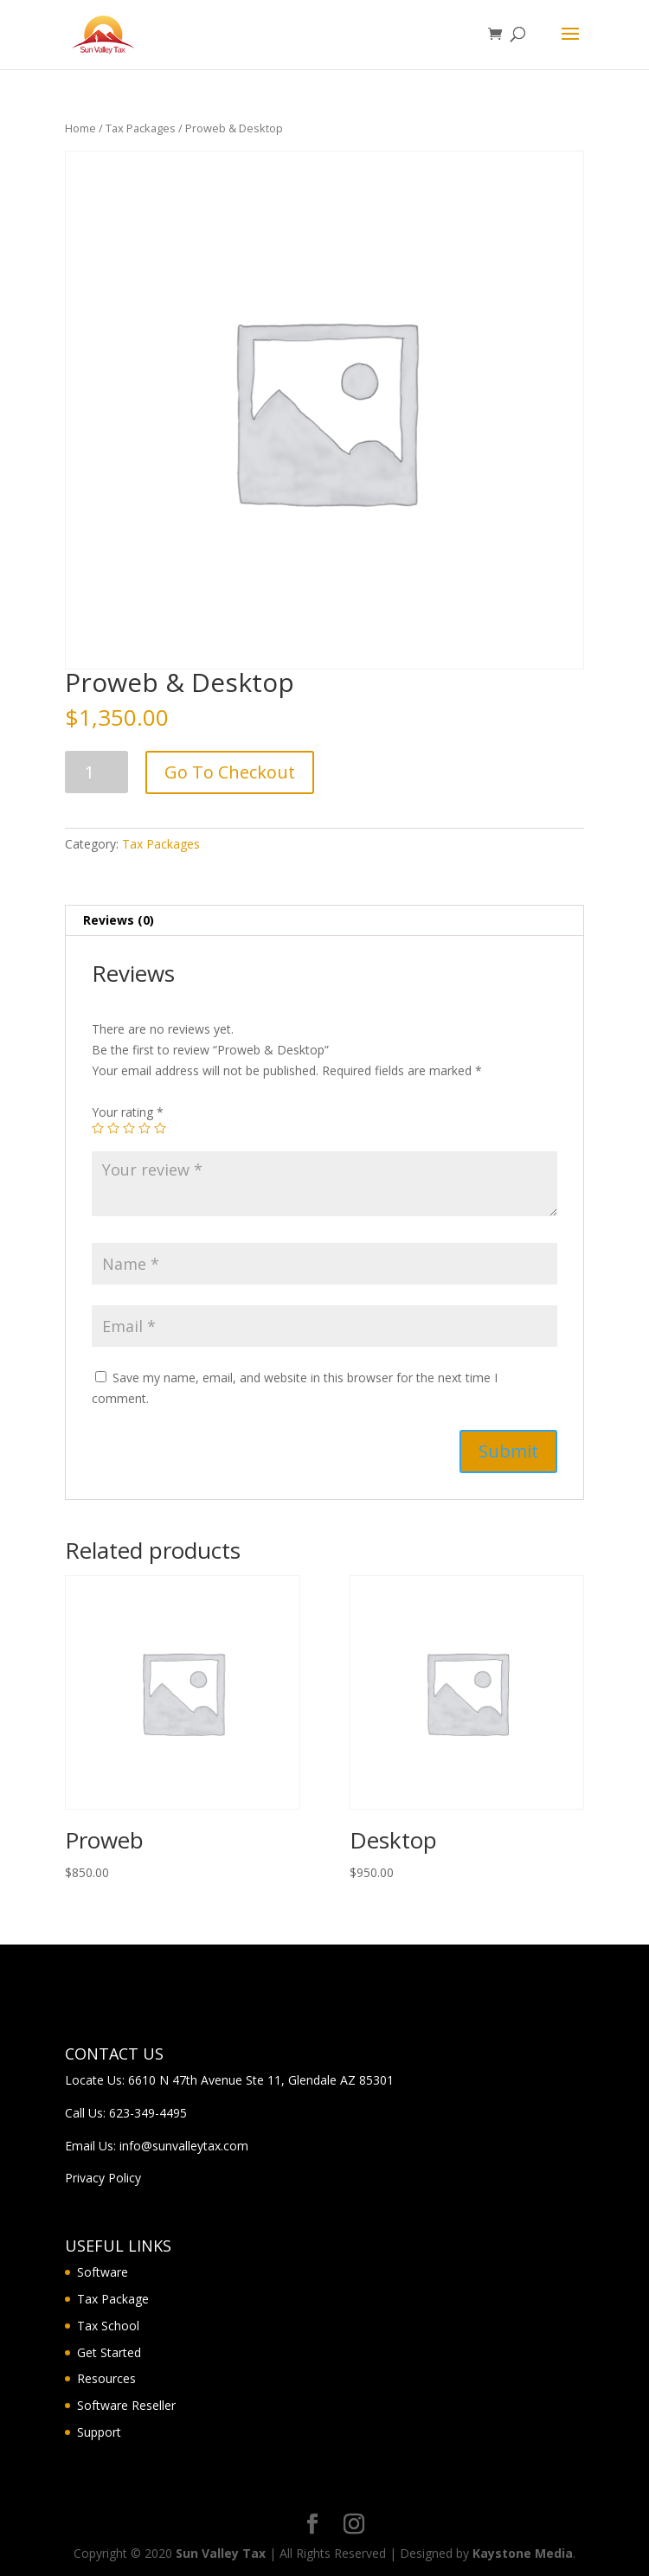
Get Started (109, 2352)
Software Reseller (126, 2405)
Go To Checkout (229, 772)
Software (102, 2272)
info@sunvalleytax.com (183, 2145)
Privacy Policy (103, 2177)
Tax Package (113, 2299)
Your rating (128, 1112)
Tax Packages (141, 128)
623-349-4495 (148, 2113)
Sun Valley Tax (221, 2553)
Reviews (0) (118, 920)
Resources (106, 2378)
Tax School (108, 2325)
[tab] (324, 921)
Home (80, 128)
